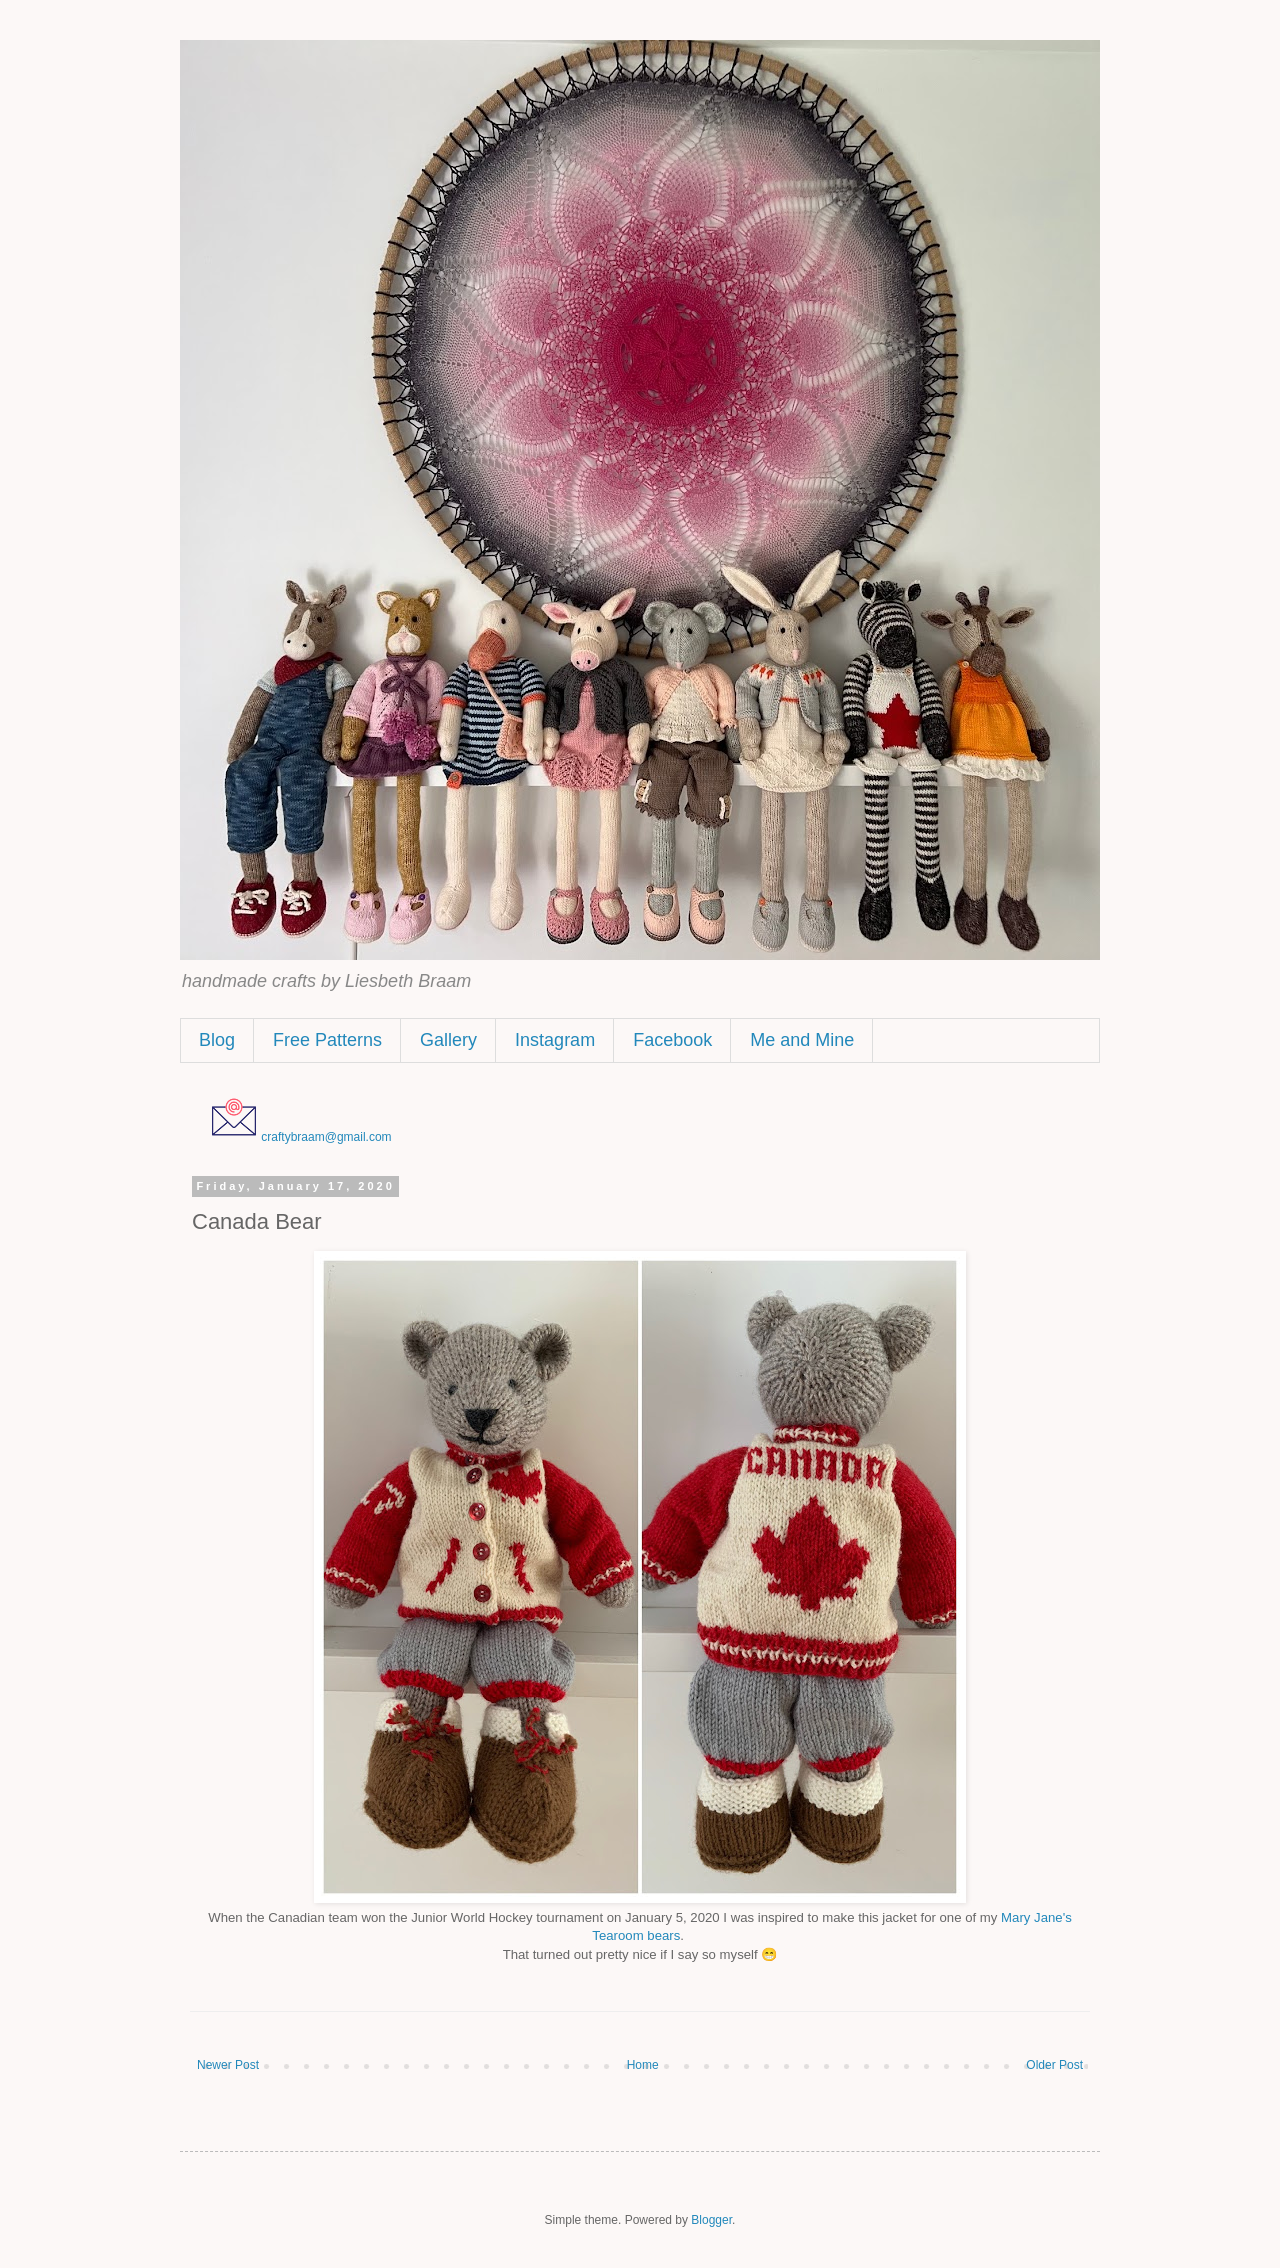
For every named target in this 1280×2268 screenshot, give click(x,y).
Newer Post (228, 2065)
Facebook (672, 1040)
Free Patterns (327, 1040)
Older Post (1054, 2065)
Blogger (711, 2220)
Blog (217, 1040)
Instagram (555, 1040)
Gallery (448, 1040)
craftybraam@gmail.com (326, 1137)
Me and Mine (802, 1040)
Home (643, 2065)
